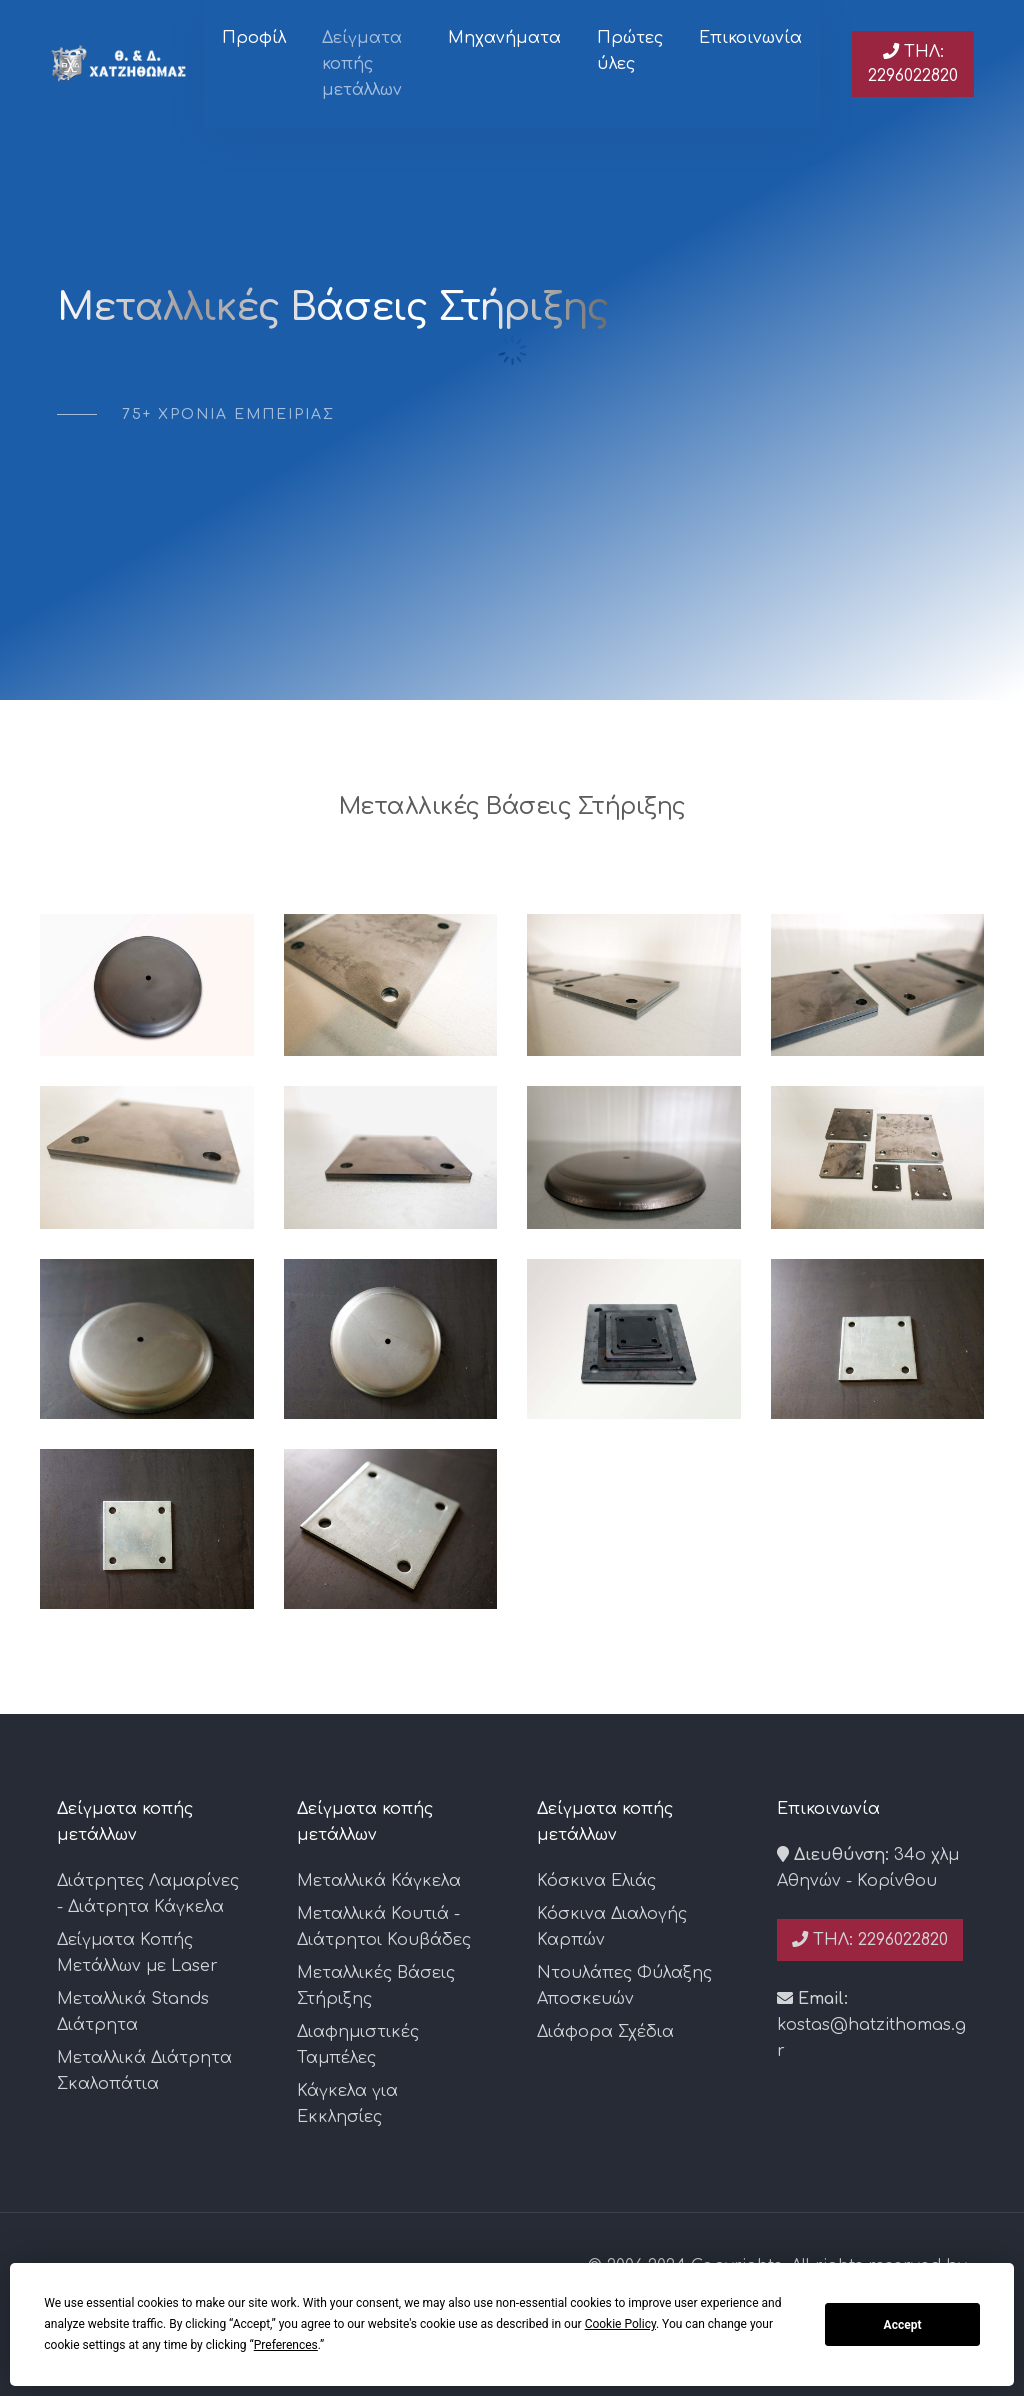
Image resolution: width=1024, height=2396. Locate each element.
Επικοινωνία (750, 38)
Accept (903, 2325)
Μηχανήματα (504, 38)
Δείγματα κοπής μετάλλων (362, 64)
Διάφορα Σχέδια (605, 2032)
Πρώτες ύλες (630, 51)
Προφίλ (254, 38)
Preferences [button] (286, 2345)
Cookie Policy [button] (620, 2324)
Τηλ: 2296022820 (913, 64)
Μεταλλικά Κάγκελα (379, 1881)
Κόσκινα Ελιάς (596, 1881)
